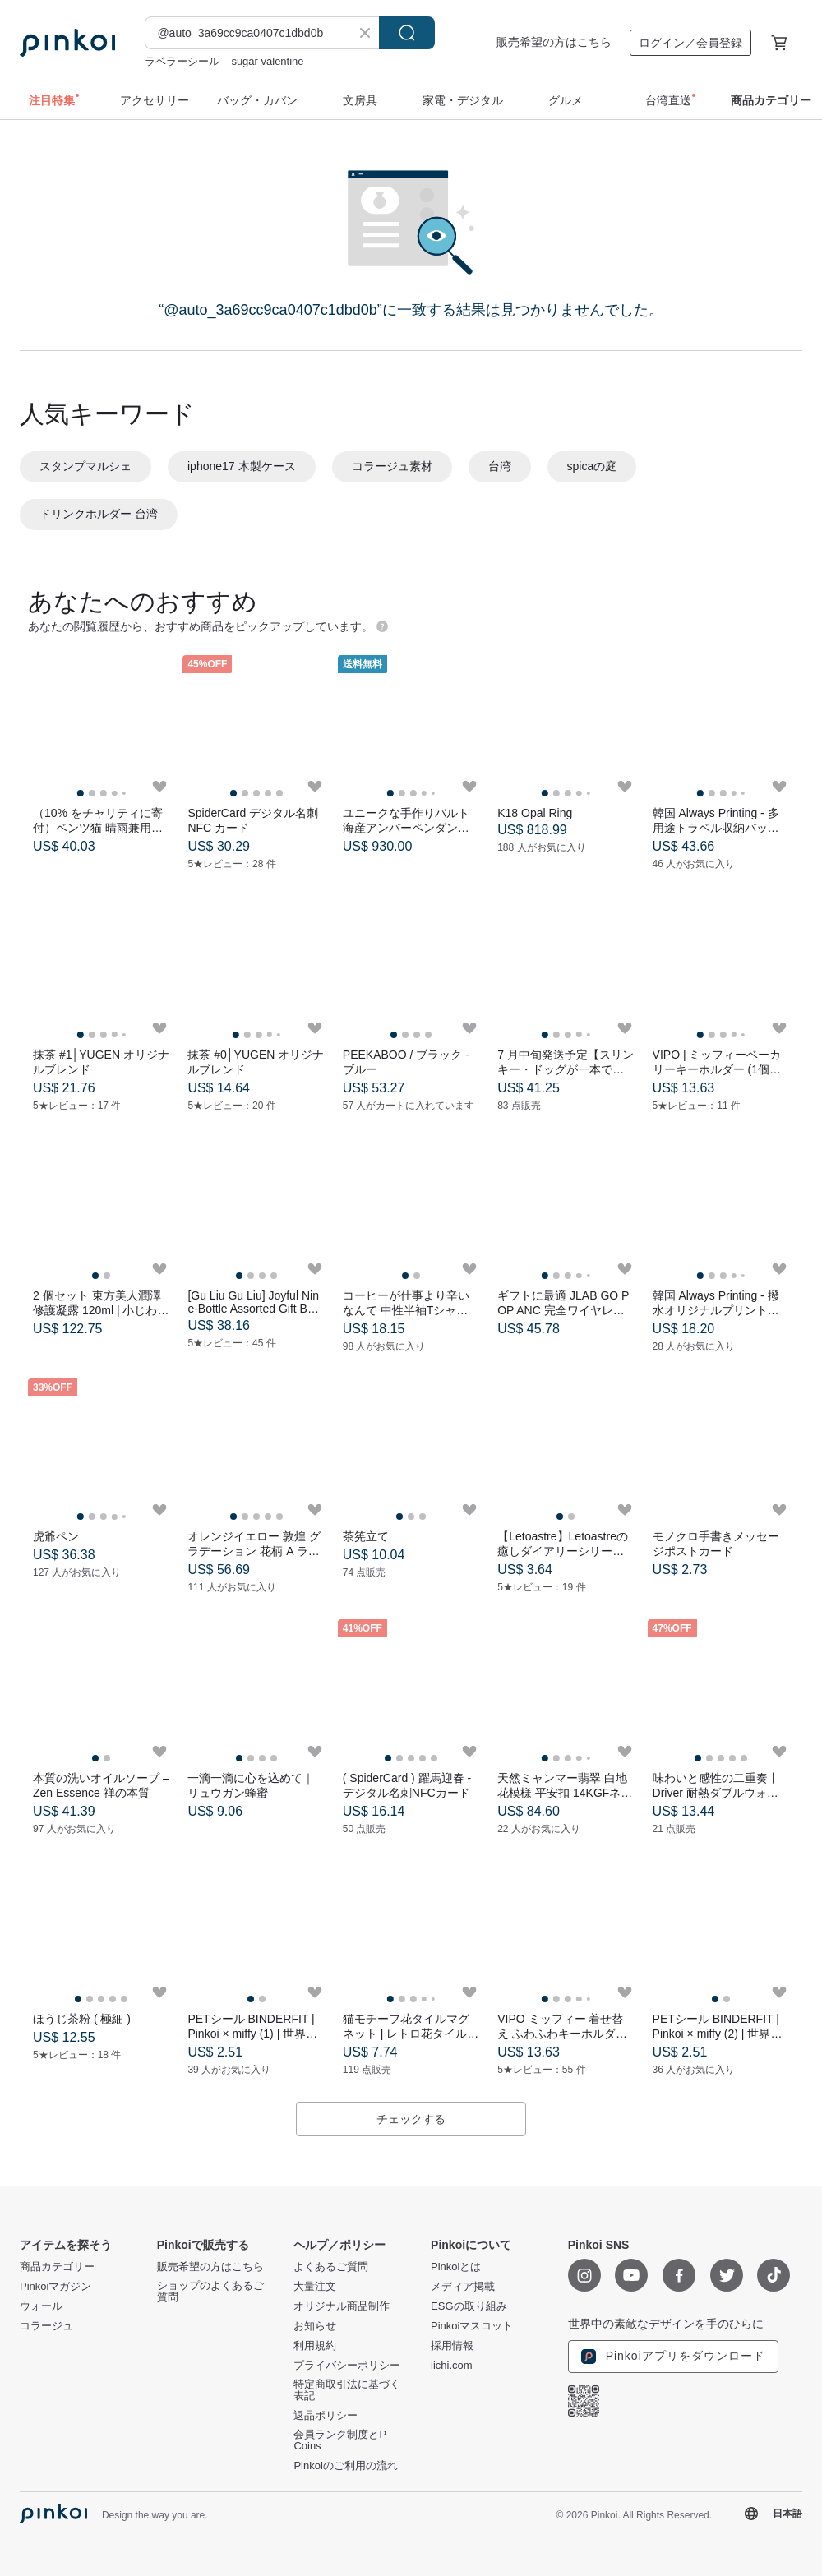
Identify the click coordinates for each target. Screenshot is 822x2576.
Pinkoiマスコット (472, 2326)
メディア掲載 (463, 2286)
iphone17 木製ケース (241, 466)
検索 (407, 33)
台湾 (499, 466)
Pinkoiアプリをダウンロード (673, 2356)
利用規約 (314, 2346)
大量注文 (314, 2286)
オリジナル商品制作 (341, 2306)
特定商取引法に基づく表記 (346, 2390)
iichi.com (452, 2365)
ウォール (41, 2306)
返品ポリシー (325, 2415)
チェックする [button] (411, 2119)
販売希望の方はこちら (554, 41)
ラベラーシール (182, 61)
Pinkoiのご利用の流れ (345, 2466)
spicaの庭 (592, 466)
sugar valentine (267, 61)
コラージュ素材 (392, 466)
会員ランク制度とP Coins (339, 2440)
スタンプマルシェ (85, 466)
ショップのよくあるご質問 (210, 2291)
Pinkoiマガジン (55, 2286)
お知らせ (314, 2326)
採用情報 (452, 2346)
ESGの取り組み (468, 2306)
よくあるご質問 (330, 2267)
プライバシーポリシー (346, 2365)
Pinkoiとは (456, 2267)
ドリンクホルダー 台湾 (98, 513)
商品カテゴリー (57, 2267)
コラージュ (46, 2326)
